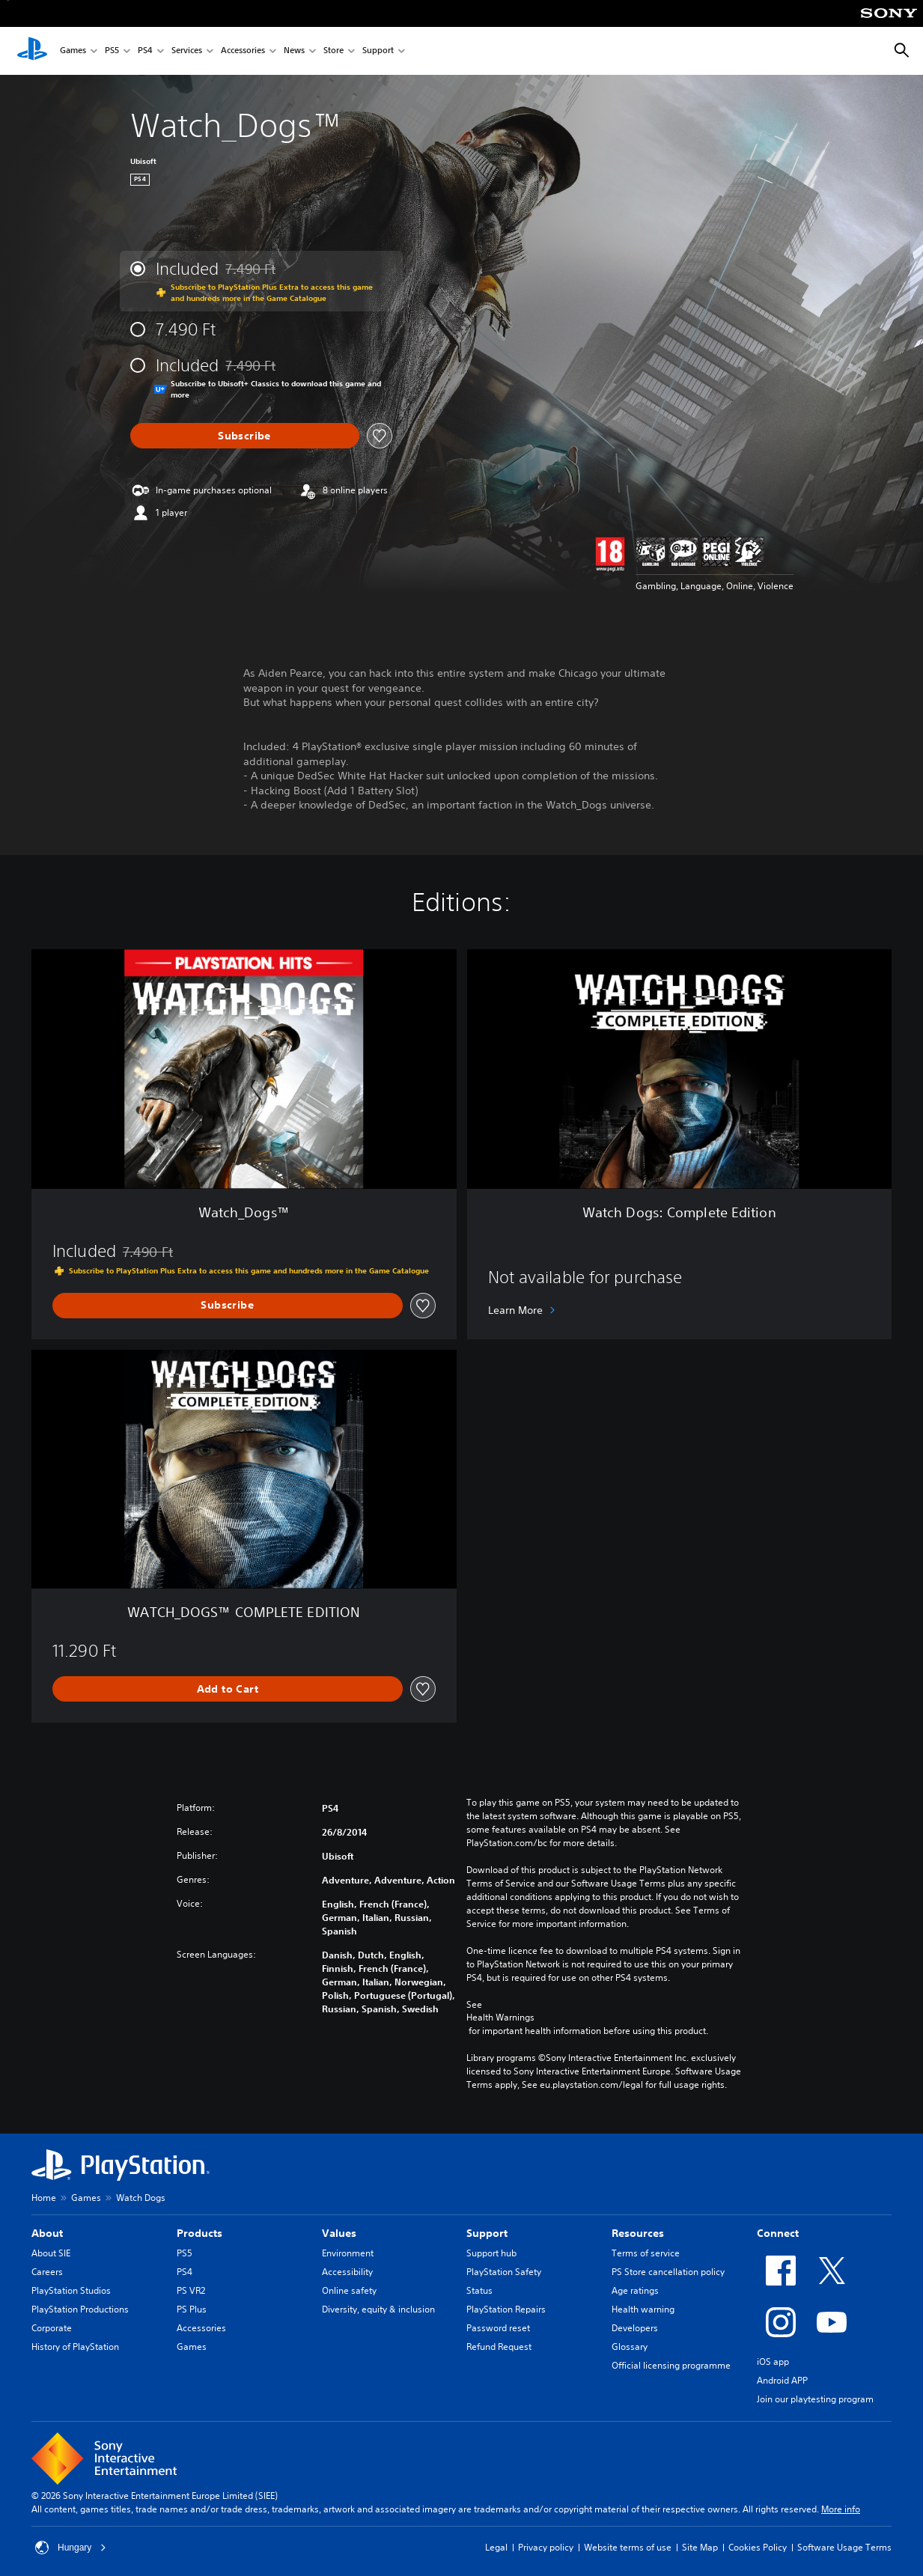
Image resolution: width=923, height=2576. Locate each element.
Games (73, 51)
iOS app (773, 2361)
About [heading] (47, 2233)
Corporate (51, 2327)
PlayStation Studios (71, 2290)
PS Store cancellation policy (668, 2271)
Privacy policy (545, 2547)
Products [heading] (199, 2233)
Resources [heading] (638, 2233)
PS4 (145, 51)
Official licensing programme (671, 2365)
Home (43, 2197)
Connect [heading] (778, 2233)
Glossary (630, 2346)
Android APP (782, 2380)
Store (333, 51)
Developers (635, 2327)
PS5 (112, 51)
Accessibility (347, 2271)
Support (378, 51)
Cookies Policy (757, 2547)
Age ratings (635, 2290)
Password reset (498, 2327)
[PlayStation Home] (32, 51)
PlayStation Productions (80, 2309)
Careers (47, 2271)
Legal (496, 2547)
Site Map (700, 2547)
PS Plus (192, 2309)
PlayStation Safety (503, 2271)
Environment (348, 2253)
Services (186, 51)
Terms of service (646, 2253)
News (294, 51)
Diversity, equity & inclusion (378, 2309)
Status (479, 2290)
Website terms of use (627, 2547)
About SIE (50, 2253)
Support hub (491, 2253)
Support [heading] (487, 2233)
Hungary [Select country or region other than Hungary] (70, 2547)
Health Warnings (500, 2018)
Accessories (243, 51)
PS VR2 (191, 2290)
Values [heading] (339, 2233)
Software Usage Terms (844, 2547)
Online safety (349, 2290)
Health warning (643, 2309)
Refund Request (498, 2346)
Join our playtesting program (815, 2399)
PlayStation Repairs (506, 2309)
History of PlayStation (75, 2346)
